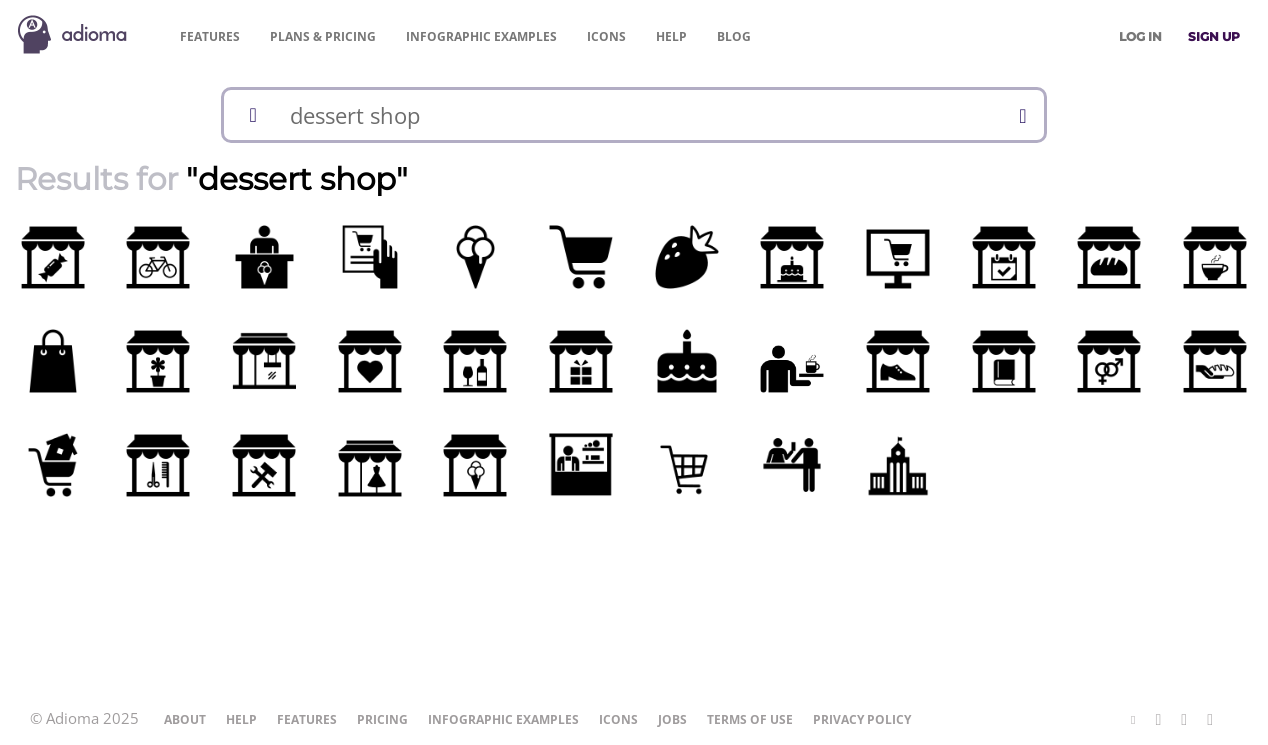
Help (671, 36)
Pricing (323, 36)
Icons (606, 36)
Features (210, 36)
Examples (481, 36)
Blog (734, 36)
